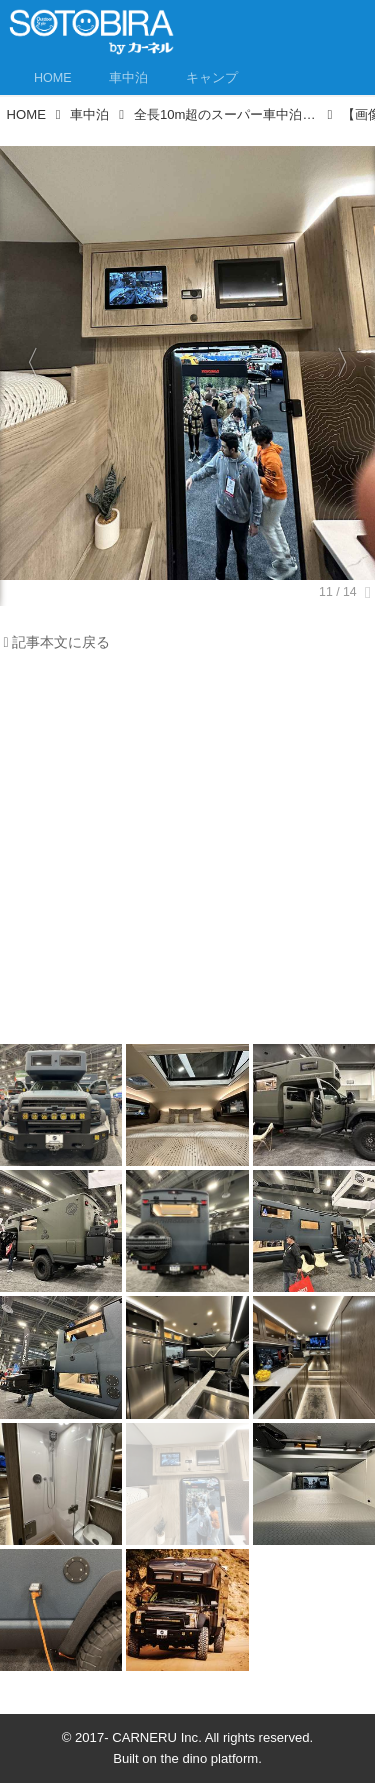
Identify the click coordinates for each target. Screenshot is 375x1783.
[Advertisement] (187, 853)
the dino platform (210, 1758)
